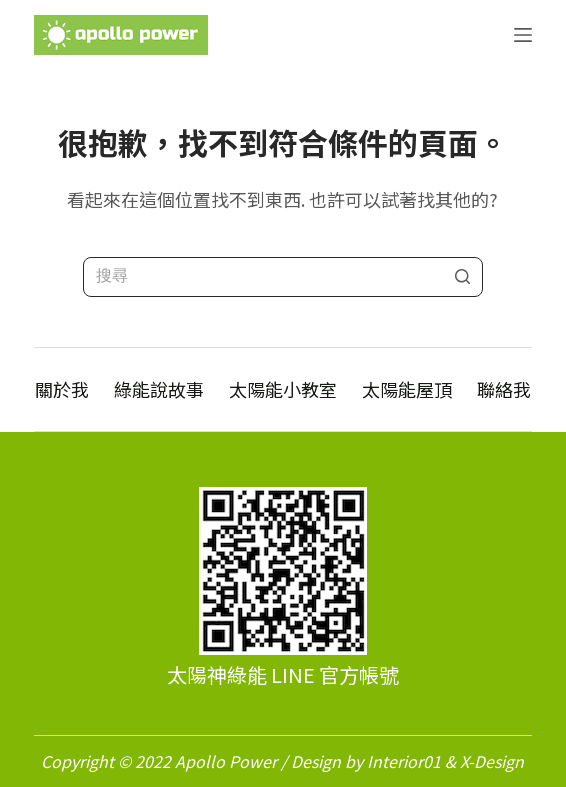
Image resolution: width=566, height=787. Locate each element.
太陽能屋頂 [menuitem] (407, 389)
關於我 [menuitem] (62, 389)
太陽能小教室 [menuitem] (283, 389)
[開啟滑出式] (523, 35)
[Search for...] (283, 277)
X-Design (492, 761)
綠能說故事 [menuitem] (159, 389)
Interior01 (404, 761)
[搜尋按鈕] (463, 277)
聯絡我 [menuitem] (504, 389)
